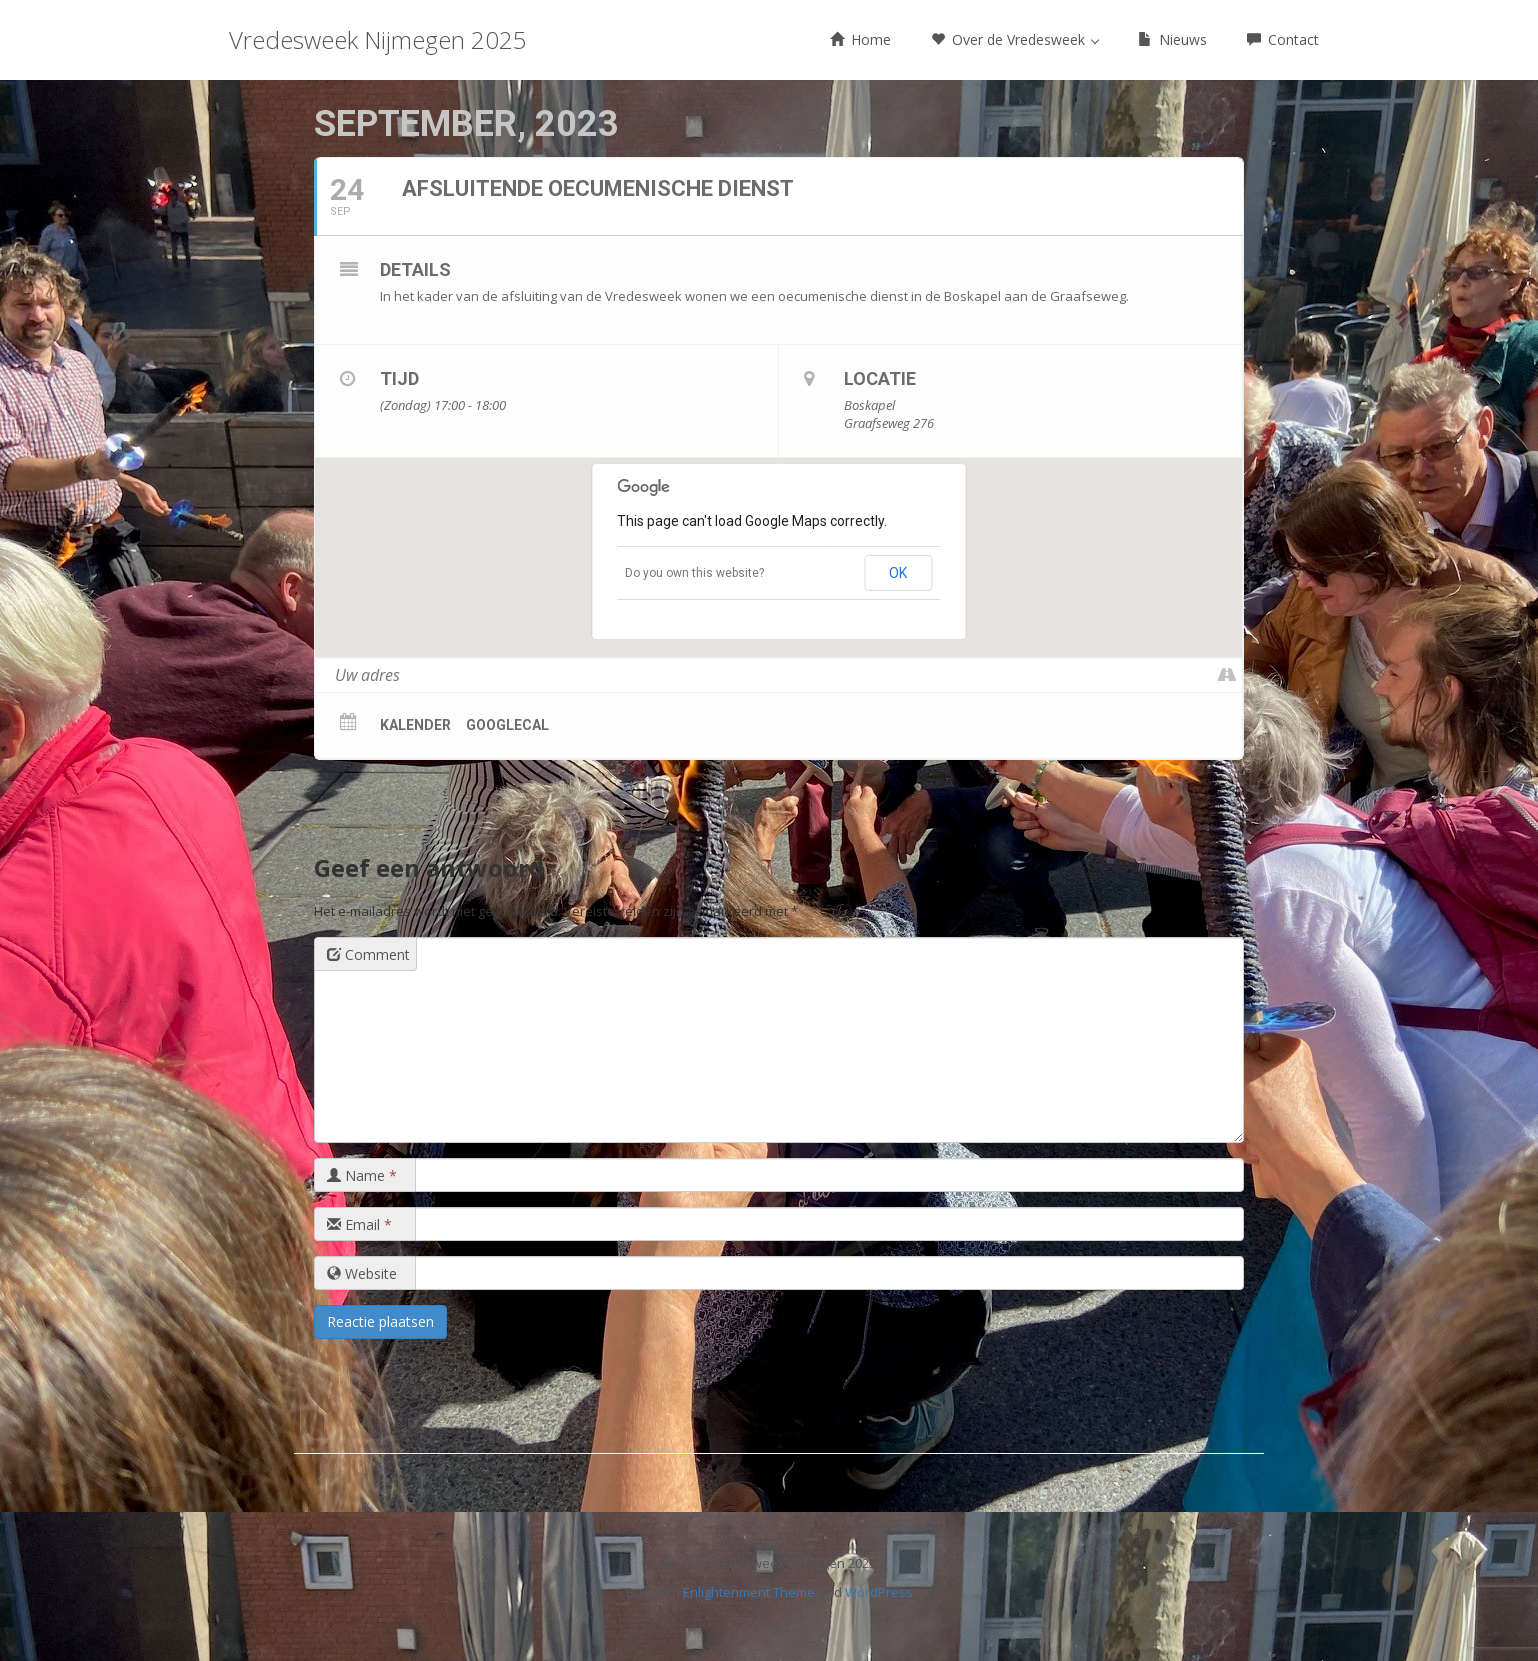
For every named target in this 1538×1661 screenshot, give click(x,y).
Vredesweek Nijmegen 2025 (378, 39)
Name (362, 1175)
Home (860, 39)
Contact (1283, 39)
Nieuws (1172, 39)
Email (359, 1224)
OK (898, 573)
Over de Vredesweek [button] (1015, 39)
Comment (368, 954)
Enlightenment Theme (749, 1592)
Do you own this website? (694, 573)
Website (362, 1273)
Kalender (415, 725)
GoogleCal (507, 725)
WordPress (879, 1592)
